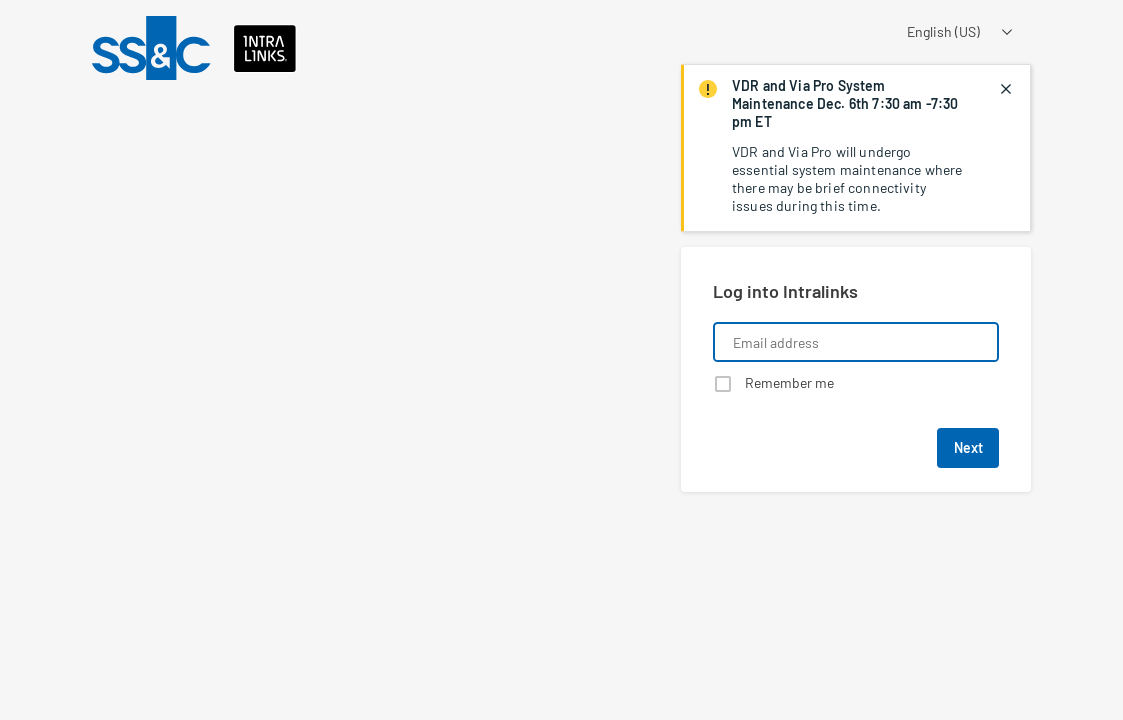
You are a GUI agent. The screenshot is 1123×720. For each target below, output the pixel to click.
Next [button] (968, 447)
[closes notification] (1006, 89)
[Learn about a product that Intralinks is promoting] (328, 233)
